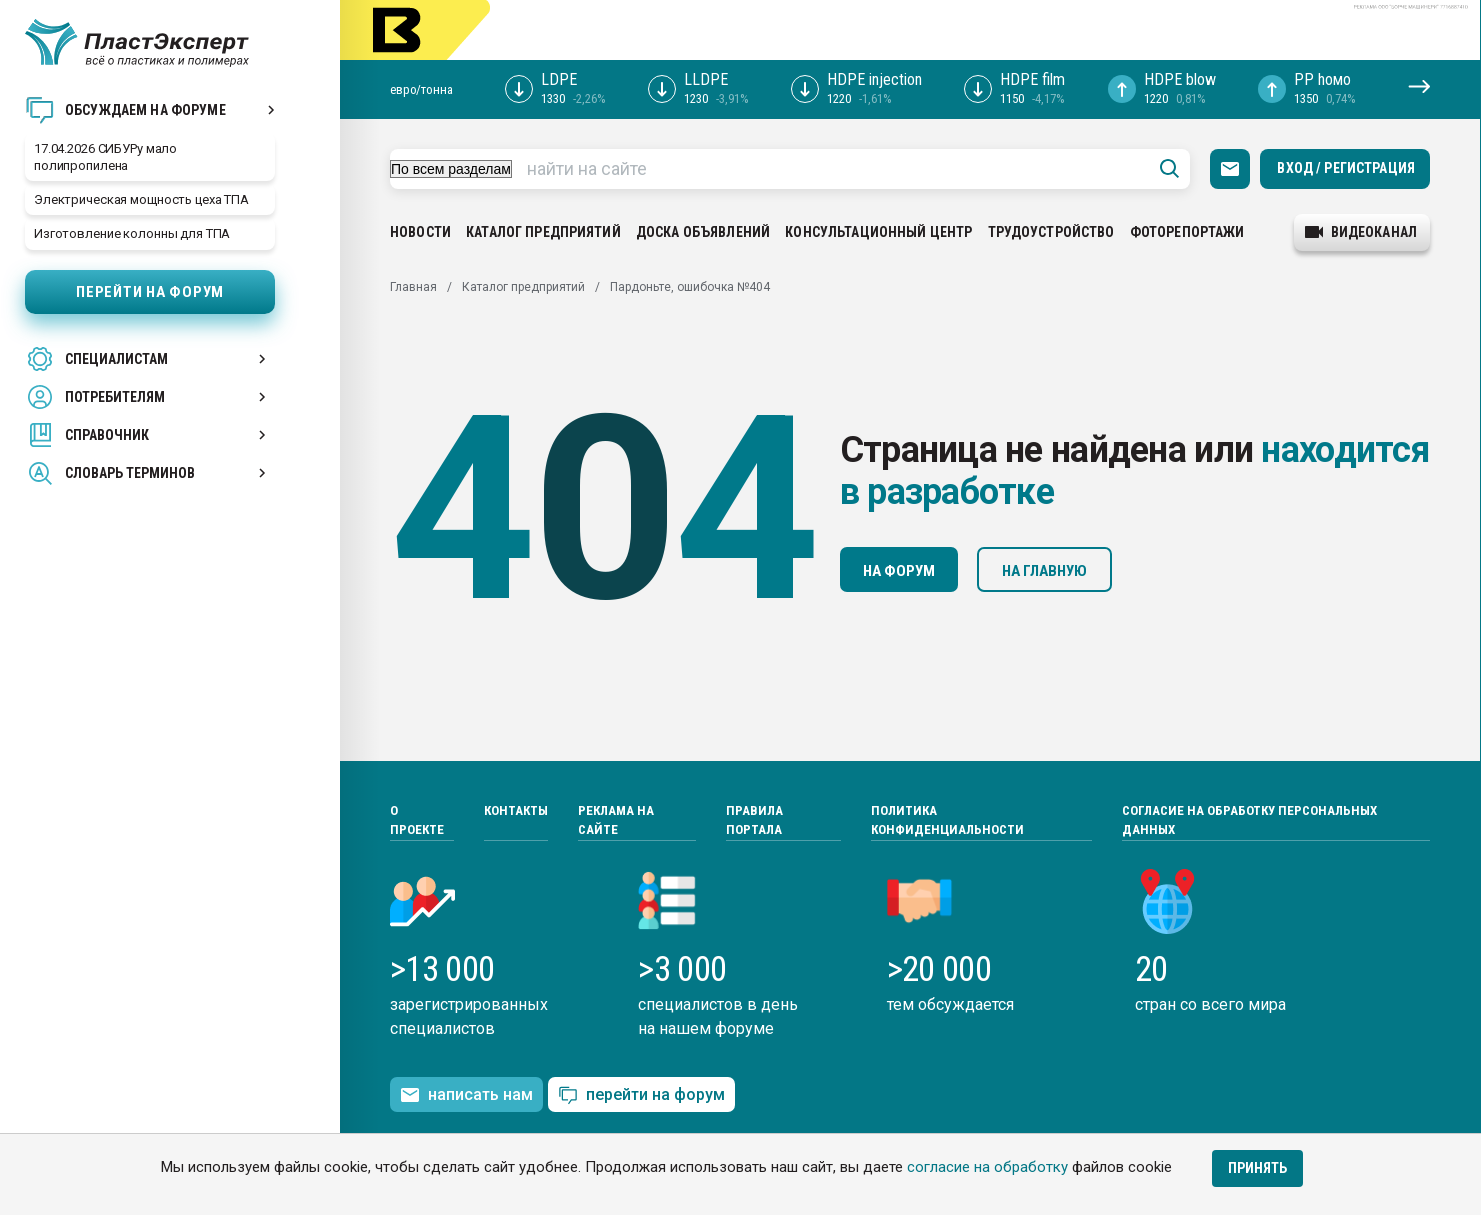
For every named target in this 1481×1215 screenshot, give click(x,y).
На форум (899, 571)
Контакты (516, 810)
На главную (1044, 571)
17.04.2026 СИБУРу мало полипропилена (105, 157)
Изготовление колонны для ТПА (132, 233)
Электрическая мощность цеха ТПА (141, 199)
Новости (420, 232)
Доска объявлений (703, 232)
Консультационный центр (878, 232)
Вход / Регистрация (1346, 168)
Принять (1257, 1168)
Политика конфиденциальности (947, 820)
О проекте (417, 820)
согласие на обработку (987, 1167)
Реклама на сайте (616, 820)
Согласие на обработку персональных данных (1249, 820)
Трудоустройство (1051, 232)
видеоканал (1361, 232)
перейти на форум (641, 1095)
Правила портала (754, 820)
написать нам (466, 1095)
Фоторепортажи (1187, 232)
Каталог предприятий (543, 232)
